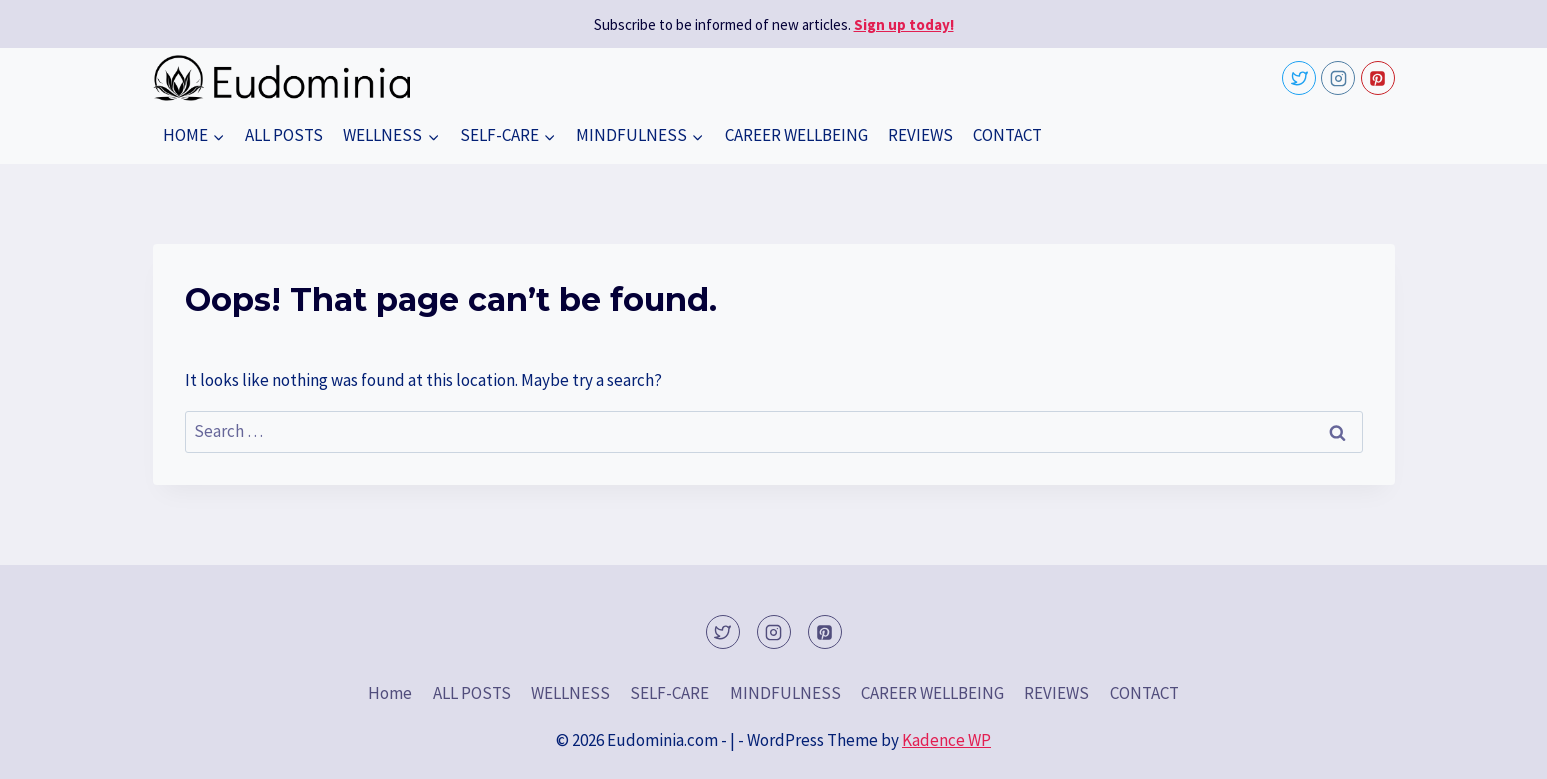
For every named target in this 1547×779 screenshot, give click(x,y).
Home (390, 693)
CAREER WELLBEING (796, 135)
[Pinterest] (1378, 78)
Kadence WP (946, 740)
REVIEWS (920, 135)
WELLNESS (570, 693)
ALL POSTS (284, 135)
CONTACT (1007, 135)
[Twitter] (1299, 78)
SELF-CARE (669, 693)
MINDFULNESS (785, 693)
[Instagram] (1338, 78)
